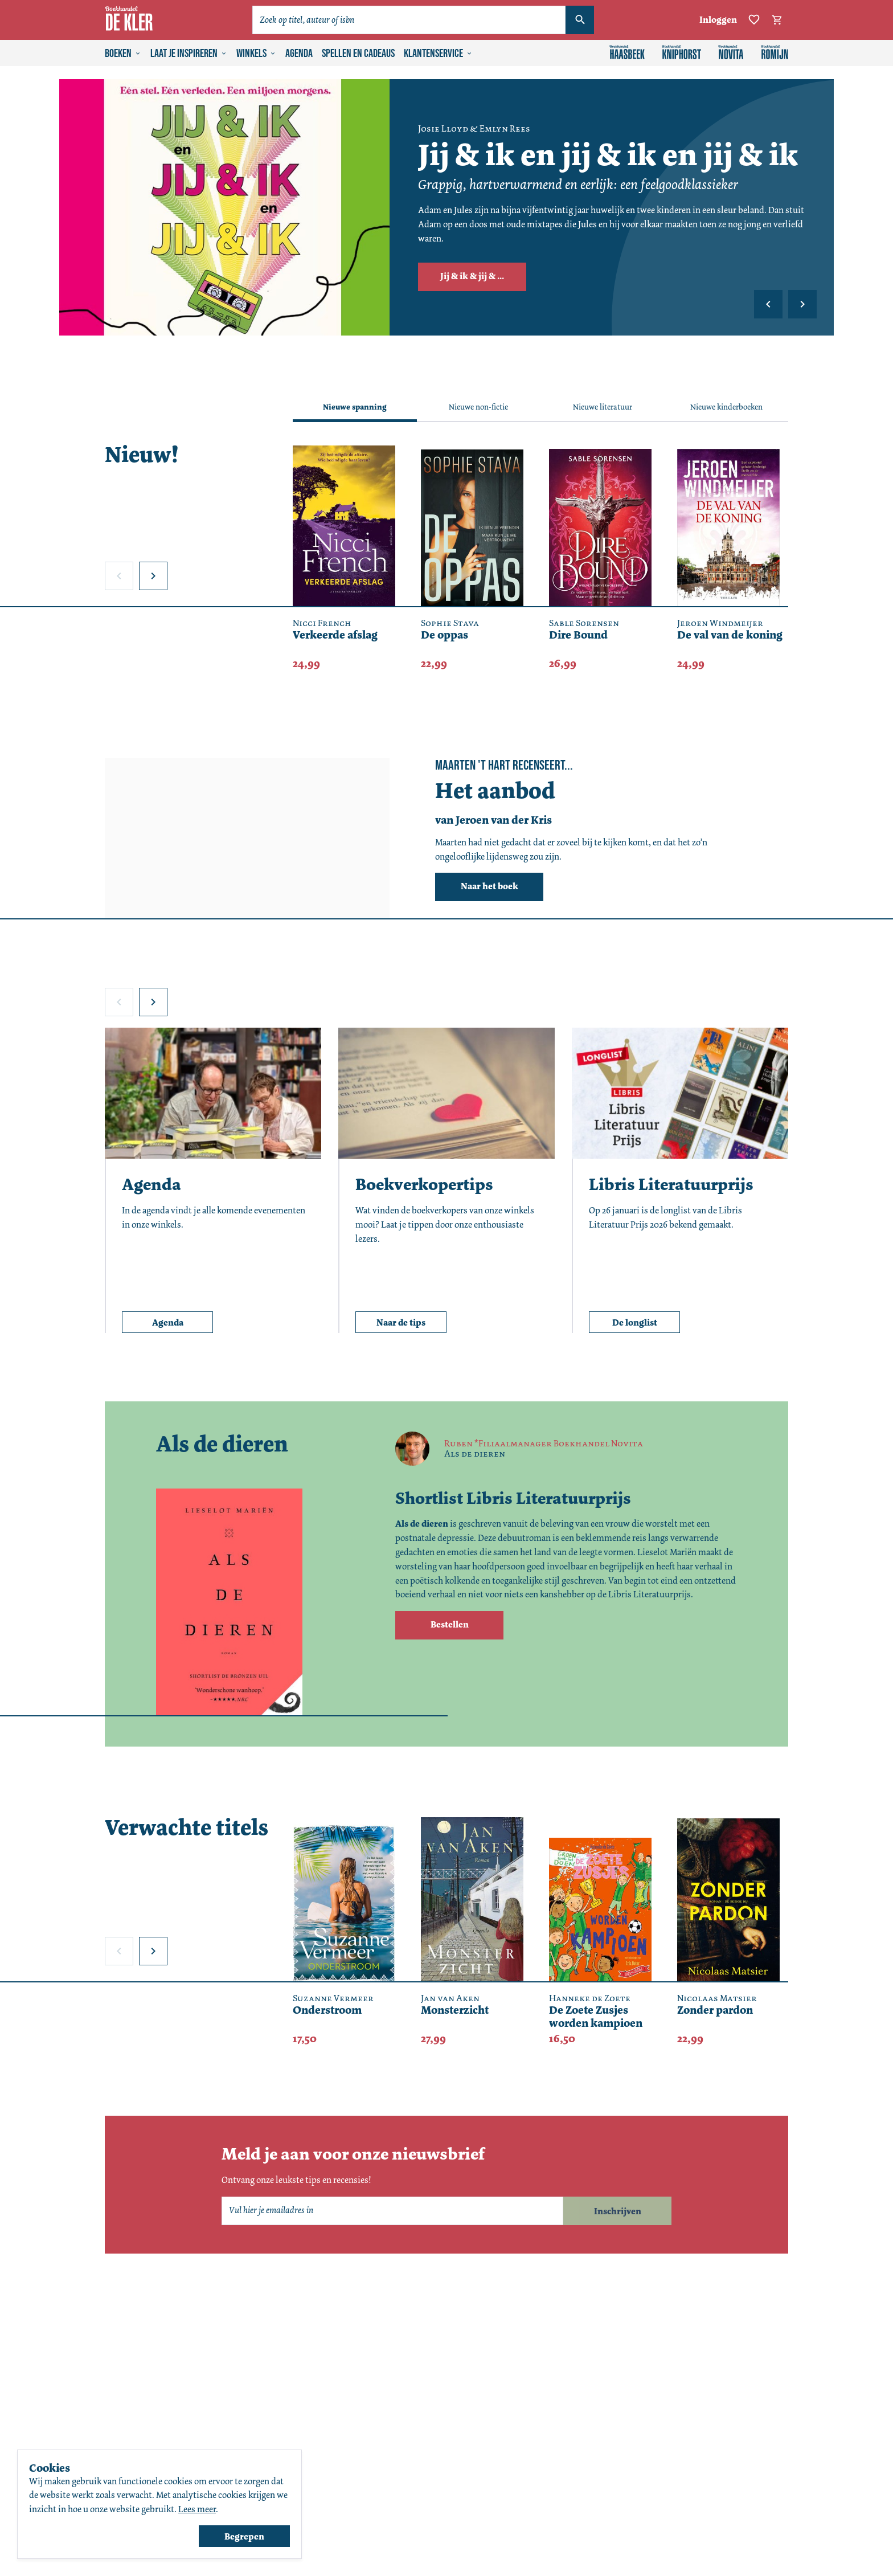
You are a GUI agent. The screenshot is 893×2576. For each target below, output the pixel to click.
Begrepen (244, 2536)
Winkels (256, 53)
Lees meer (197, 2509)
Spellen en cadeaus (358, 53)
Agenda (299, 53)
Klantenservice (438, 53)
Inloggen (718, 20)
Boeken (123, 53)
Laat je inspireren (188, 53)
